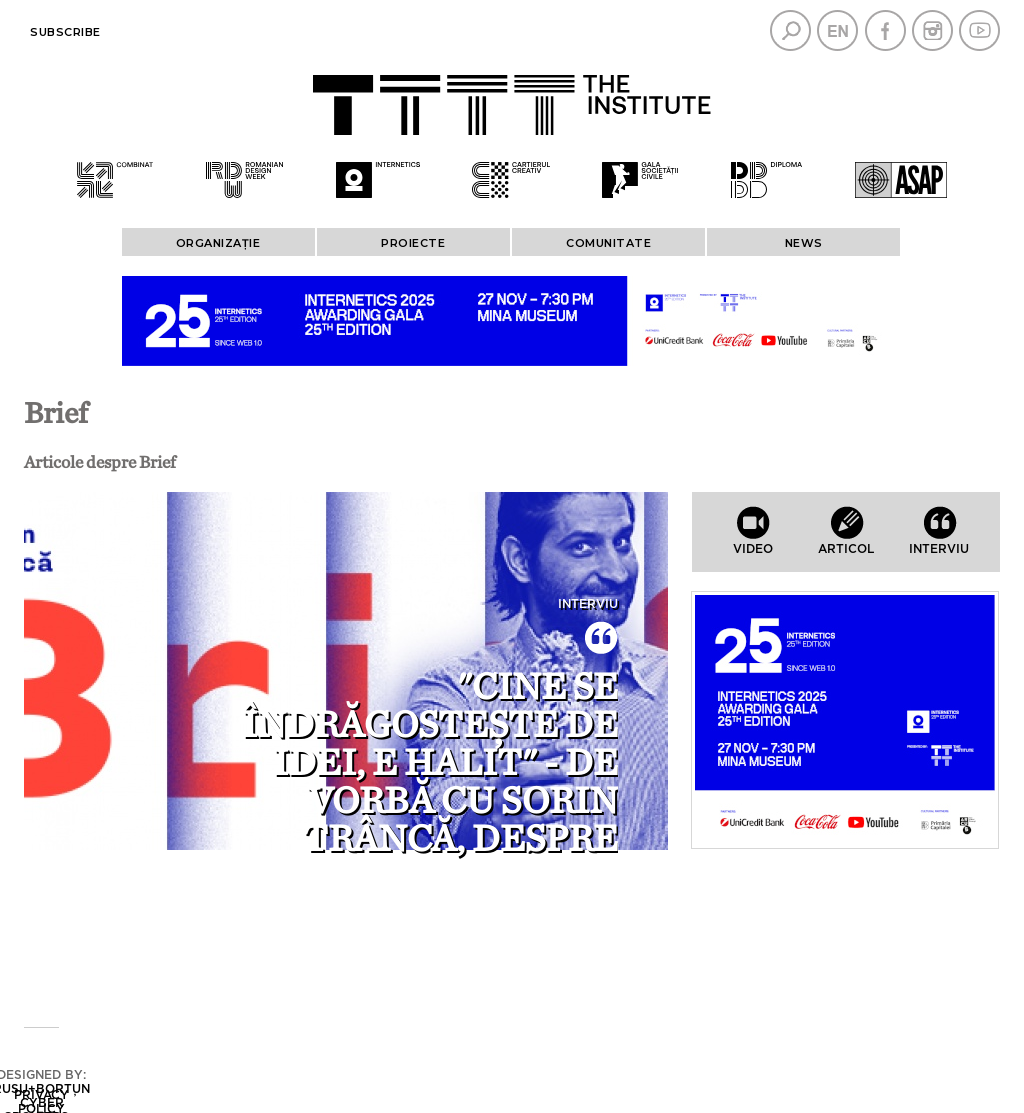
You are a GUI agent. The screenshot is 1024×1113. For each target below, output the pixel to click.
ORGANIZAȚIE (218, 243)
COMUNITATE (608, 243)
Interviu (588, 604)
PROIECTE (413, 243)
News (804, 243)
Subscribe (65, 32)
